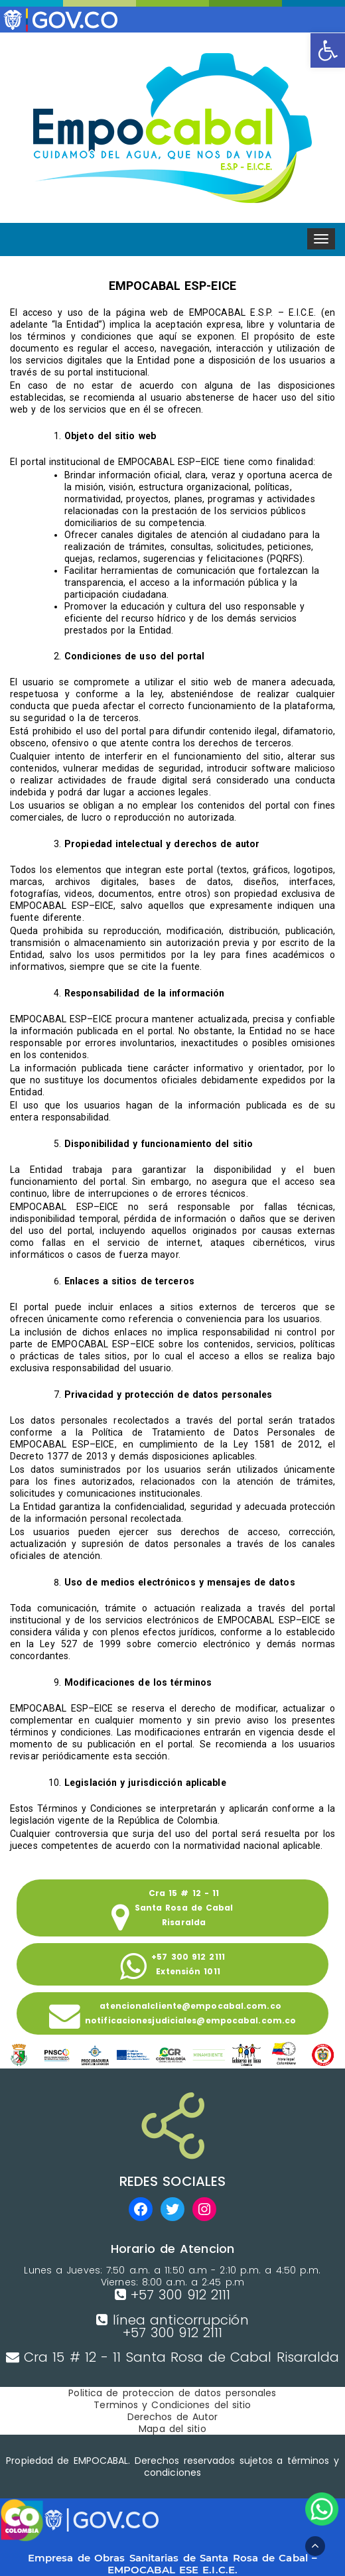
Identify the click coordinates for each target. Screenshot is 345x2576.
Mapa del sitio (172, 2428)
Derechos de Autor (172, 2416)
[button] (327, 50)
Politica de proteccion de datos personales (172, 2393)
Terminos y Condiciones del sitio (172, 2404)
